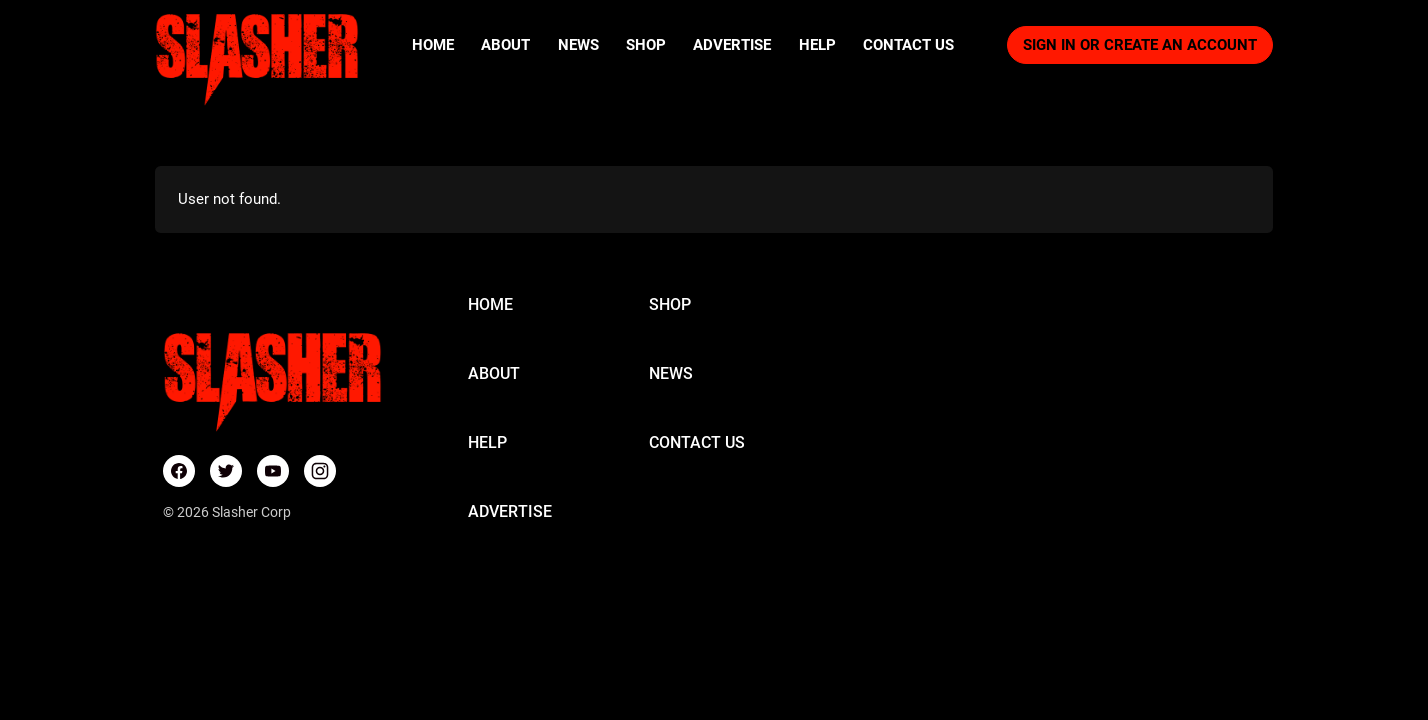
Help (817, 45)
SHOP (670, 304)
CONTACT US (697, 442)
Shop (646, 45)
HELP (487, 442)
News (578, 45)
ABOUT (494, 373)
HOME (490, 304)
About (505, 45)
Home (433, 45)
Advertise (732, 45)
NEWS (671, 373)
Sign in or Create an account (1140, 45)
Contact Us (908, 45)
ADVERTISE (510, 511)
